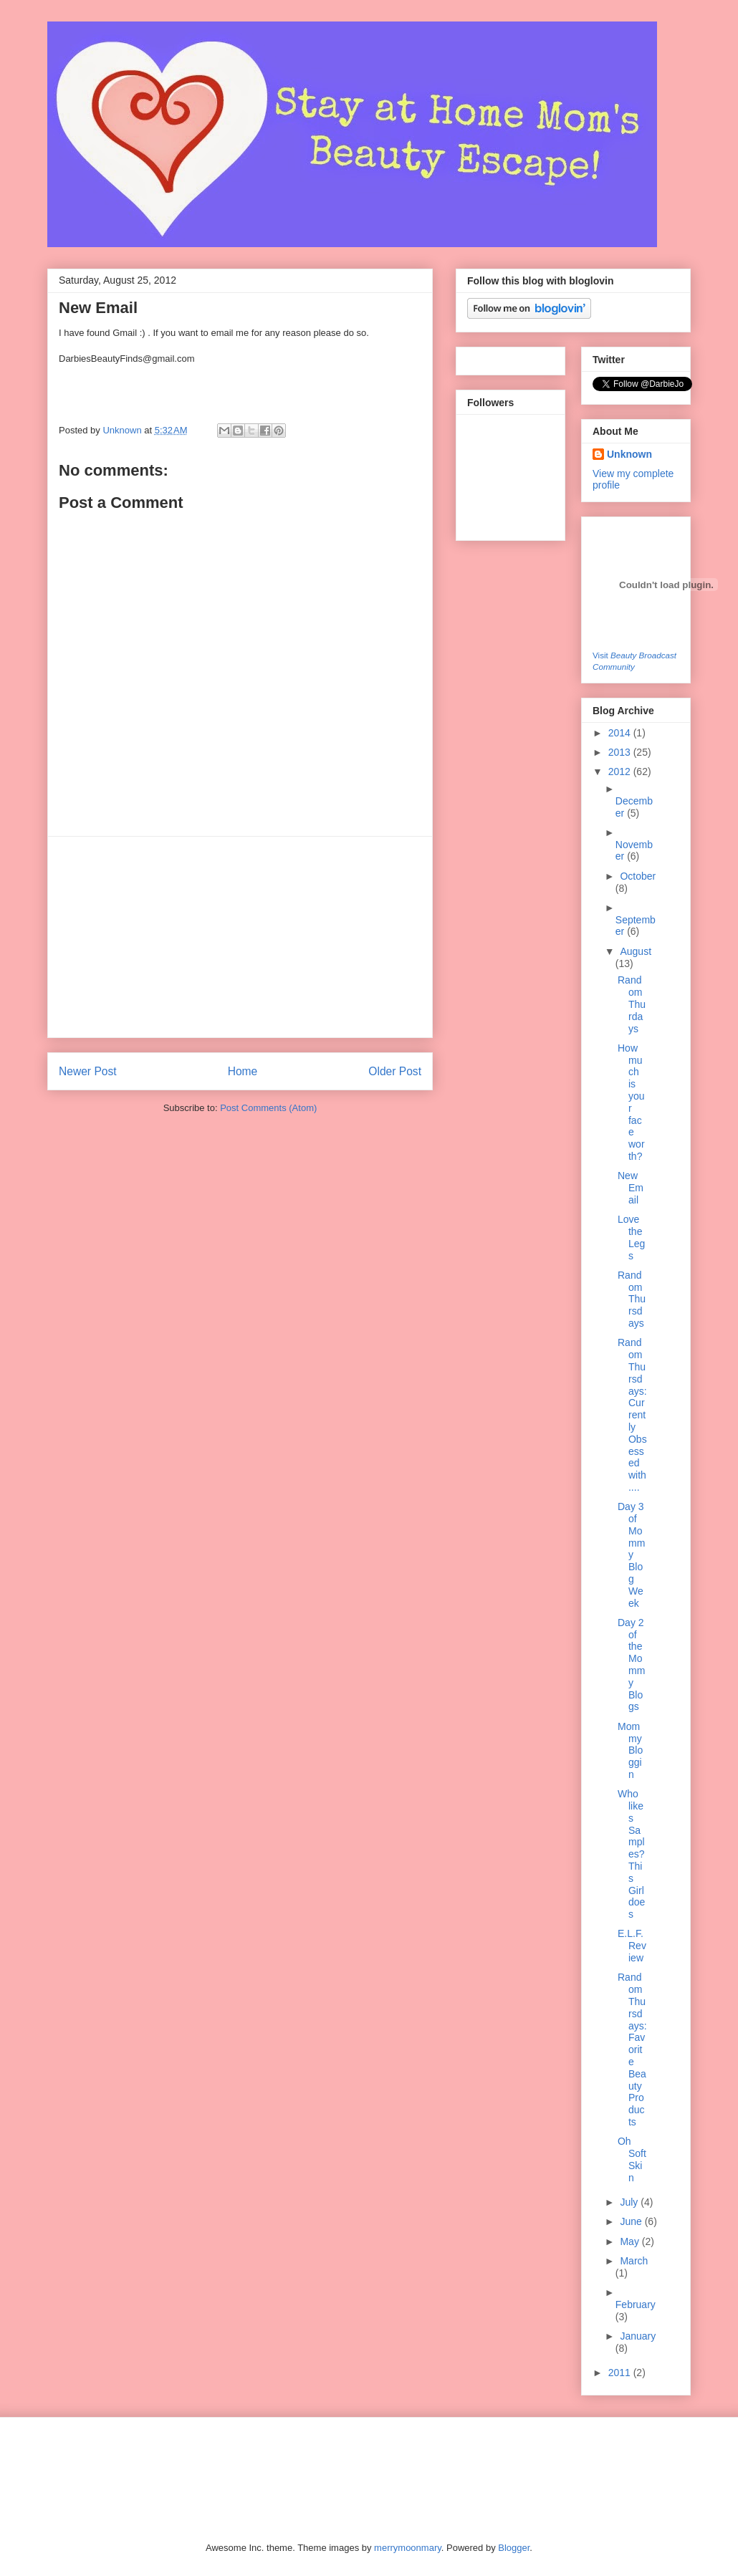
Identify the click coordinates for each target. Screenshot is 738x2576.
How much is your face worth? (631, 1102)
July (630, 2202)
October (638, 876)
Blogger (513, 2547)
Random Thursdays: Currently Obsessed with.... (632, 1415)
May (630, 2241)
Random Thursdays (632, 1299)
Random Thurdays (632, 1004)
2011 (620, 2372)
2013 (620, 752)
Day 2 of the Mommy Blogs (631, 1665)
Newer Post (88, 1071)
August (635, 951)
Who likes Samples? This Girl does (631, 1854)
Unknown (123, 430)
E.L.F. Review (632, 1946)
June (632, 2221)
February (635, 2304)
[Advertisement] (240, 937)
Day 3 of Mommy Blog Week (631, 1554)
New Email (630, 1188)
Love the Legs (631, 1237)
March (634, 2261)
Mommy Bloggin (630, 1750)
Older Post (394, 1071)
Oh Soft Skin (632, 2159)
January (638, 2336)
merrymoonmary (407, 2547)
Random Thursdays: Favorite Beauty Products (632, 2049)
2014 (620, 733)
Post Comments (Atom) (268, 1107)
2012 (620, 771)
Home (243, 1071)
